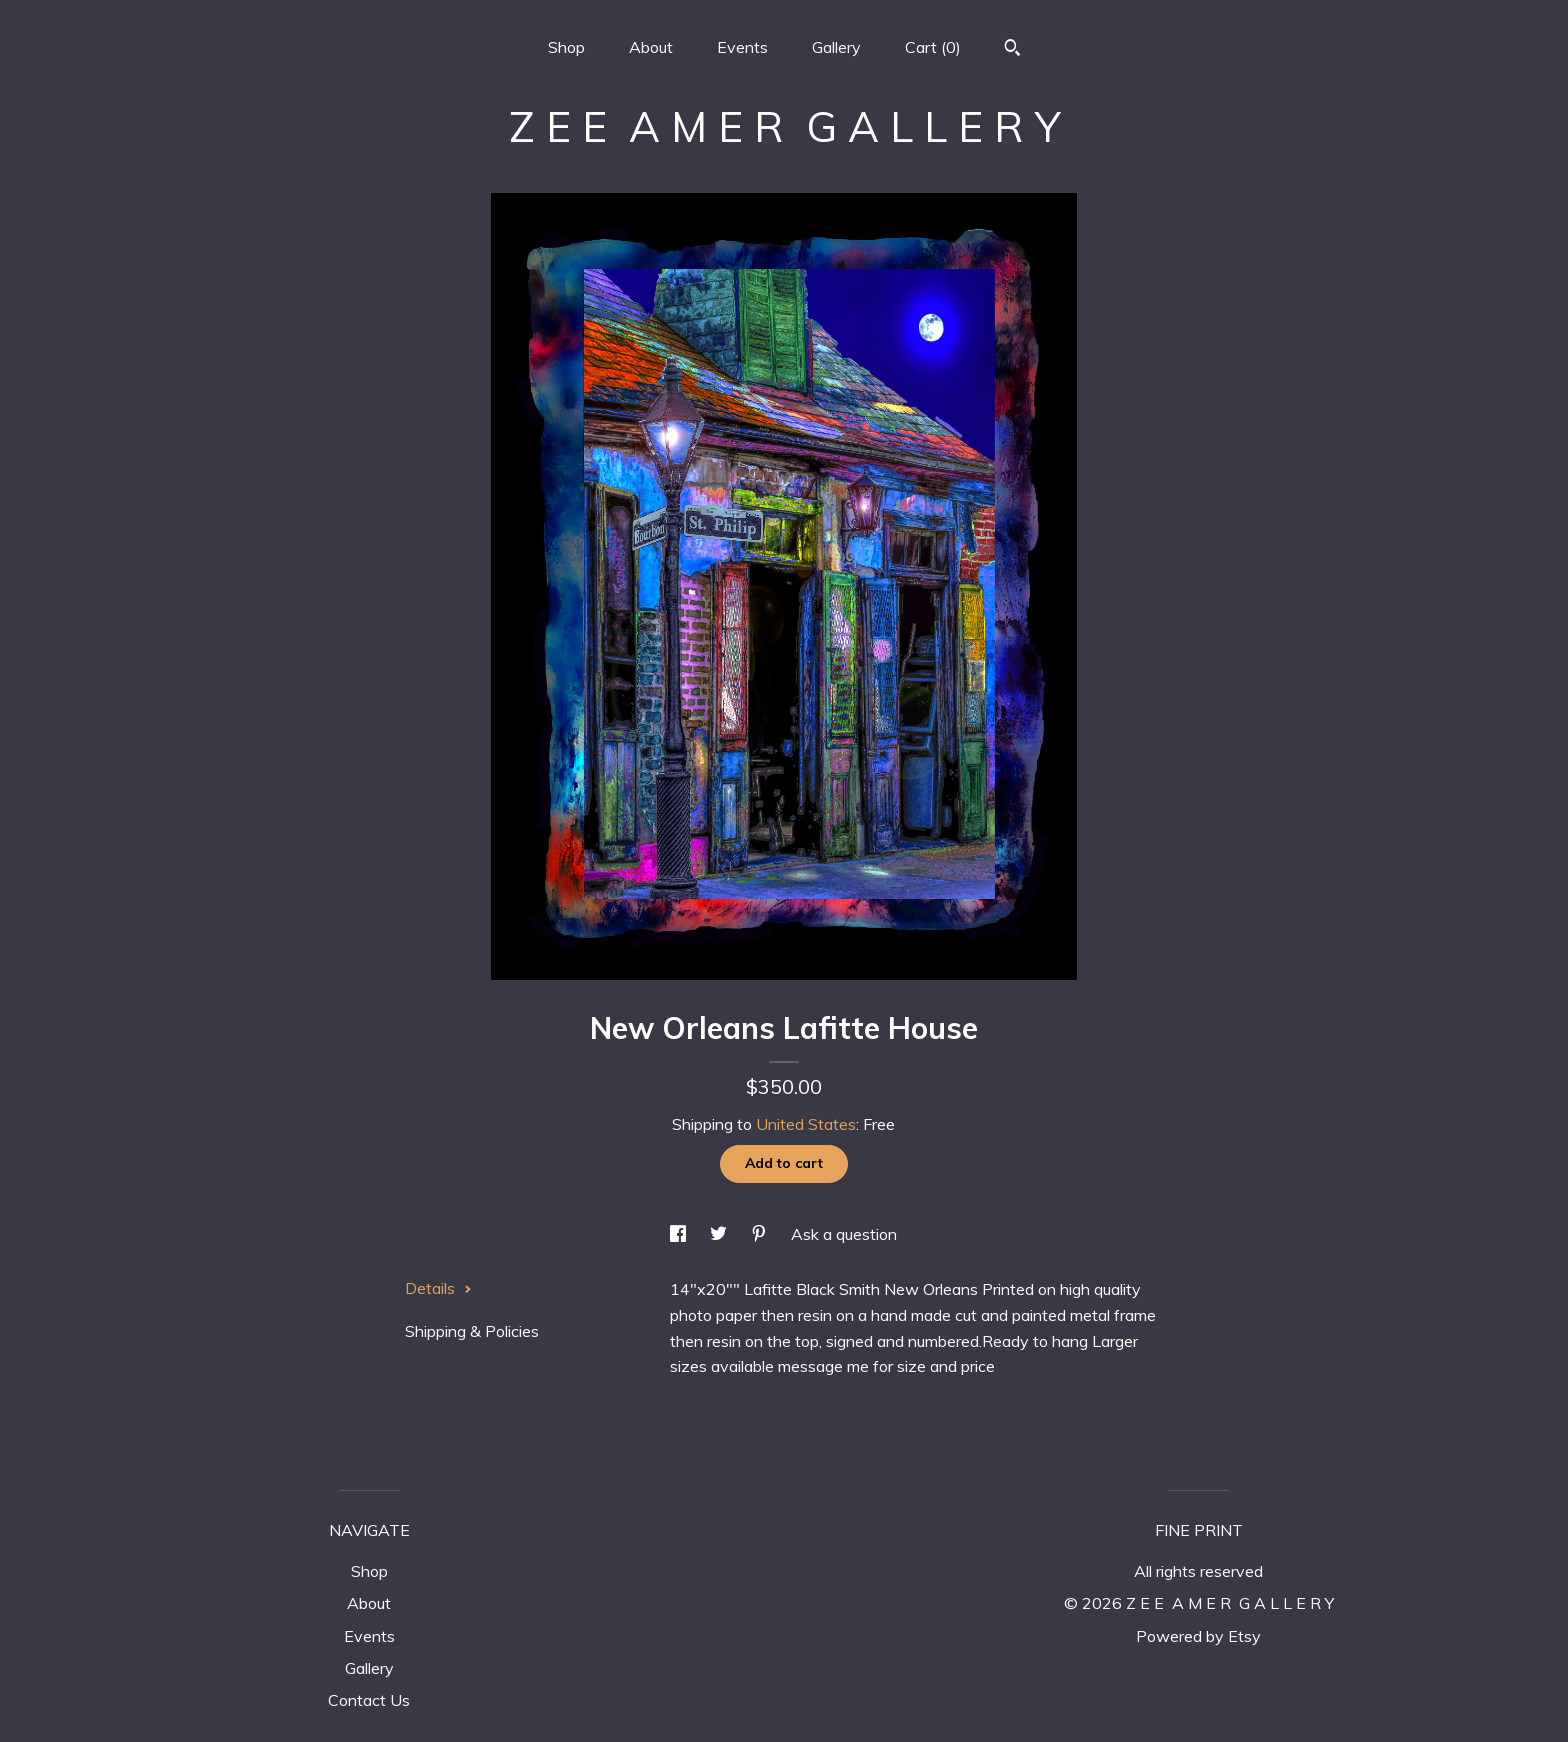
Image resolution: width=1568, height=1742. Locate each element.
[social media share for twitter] (720, 1234)
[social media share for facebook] (680, 1234)
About (651, 47)
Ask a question (844, 1234)
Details (438, 1288)
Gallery (836, 47)
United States (806, 1124)
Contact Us (369, 1700)
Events (742, 47)
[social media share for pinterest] (761, 1234)
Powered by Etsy (1198, 1636)
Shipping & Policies (472, 1331)
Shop (566, 47)
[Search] (1012, 50)
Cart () (933, 47)
